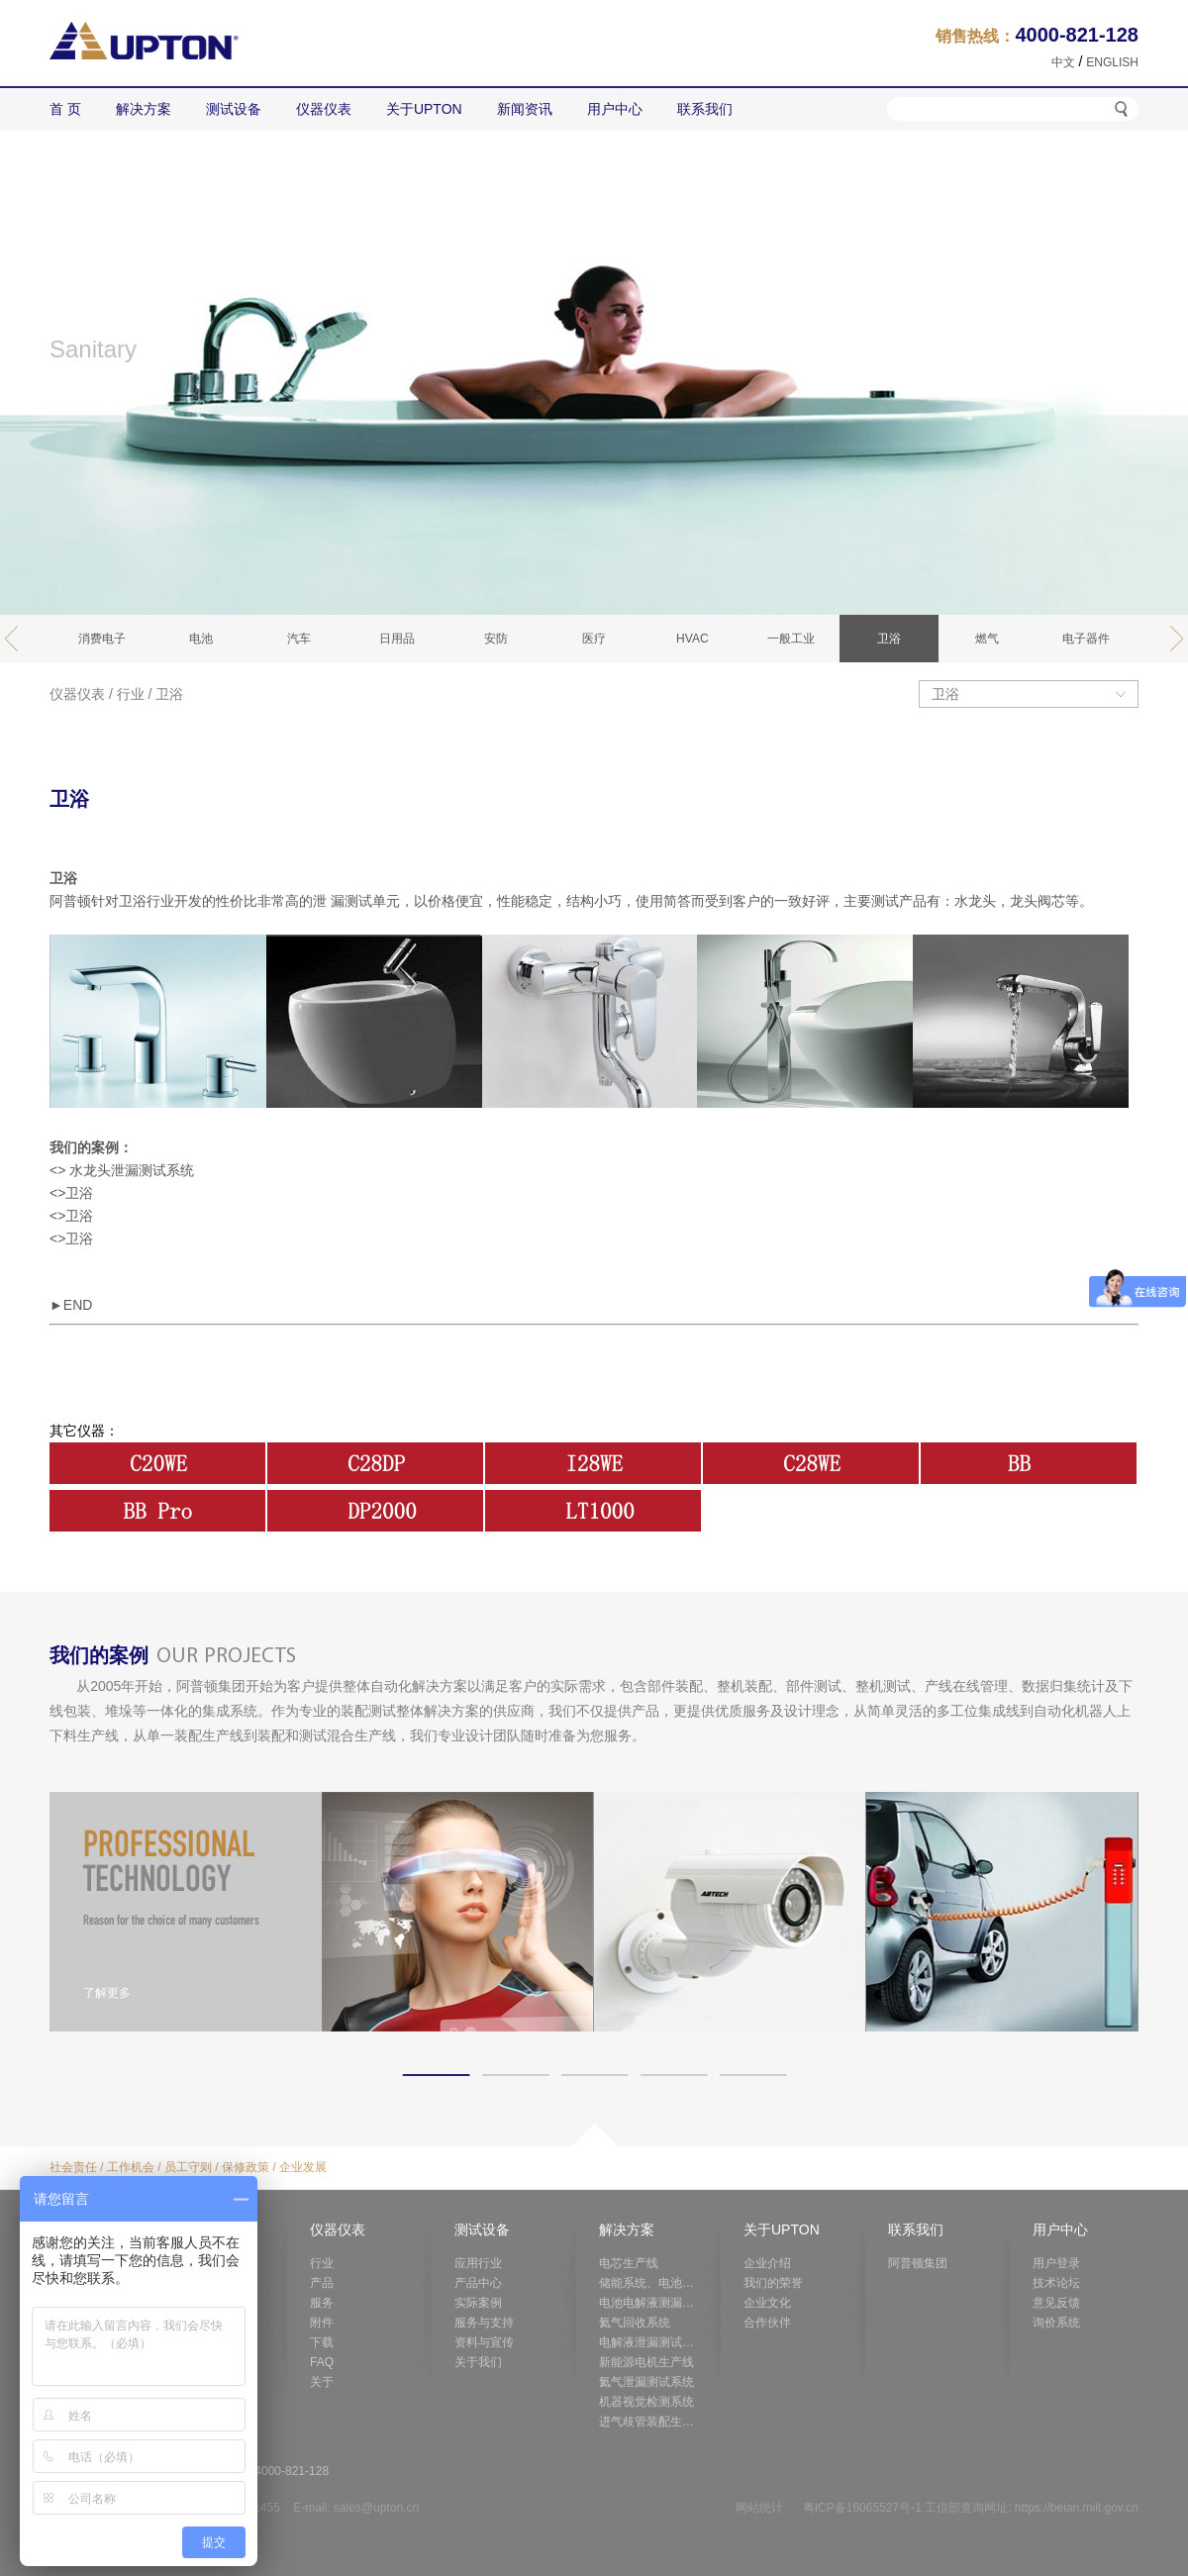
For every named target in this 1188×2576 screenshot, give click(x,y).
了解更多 (107, 1993)
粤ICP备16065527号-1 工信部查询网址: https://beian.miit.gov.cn (970, 2508)
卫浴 (169, 694)
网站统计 (759, 2508)
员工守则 (188, 2167)
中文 (1063, 62)
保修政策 (245, 2167)
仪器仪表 (77, 694)
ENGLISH (1112, 62)
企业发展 (303, 2167)
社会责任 (73, 2167)
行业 (131, 694)
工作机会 (130, 2167)
